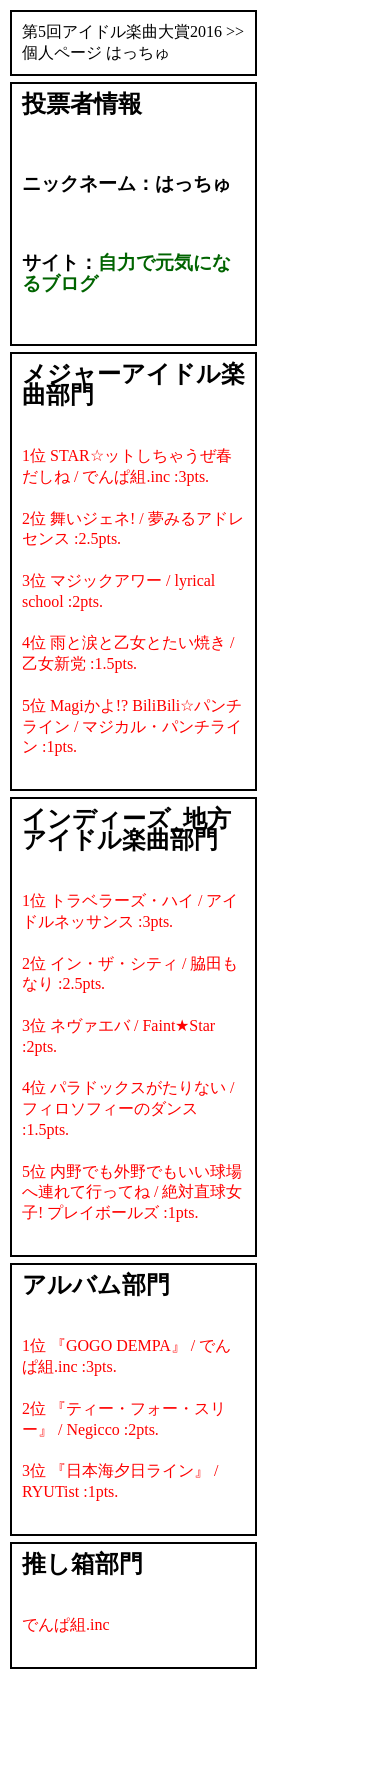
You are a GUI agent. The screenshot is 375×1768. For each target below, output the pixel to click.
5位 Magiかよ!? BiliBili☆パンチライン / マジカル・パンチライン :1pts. (132, 726)
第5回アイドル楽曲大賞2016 (122, 31)
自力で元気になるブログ (126, 273)
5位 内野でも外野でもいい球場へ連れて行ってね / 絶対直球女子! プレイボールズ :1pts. (132, 1192)
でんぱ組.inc (66, 1624)
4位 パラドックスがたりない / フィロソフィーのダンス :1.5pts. (128, 1108)
